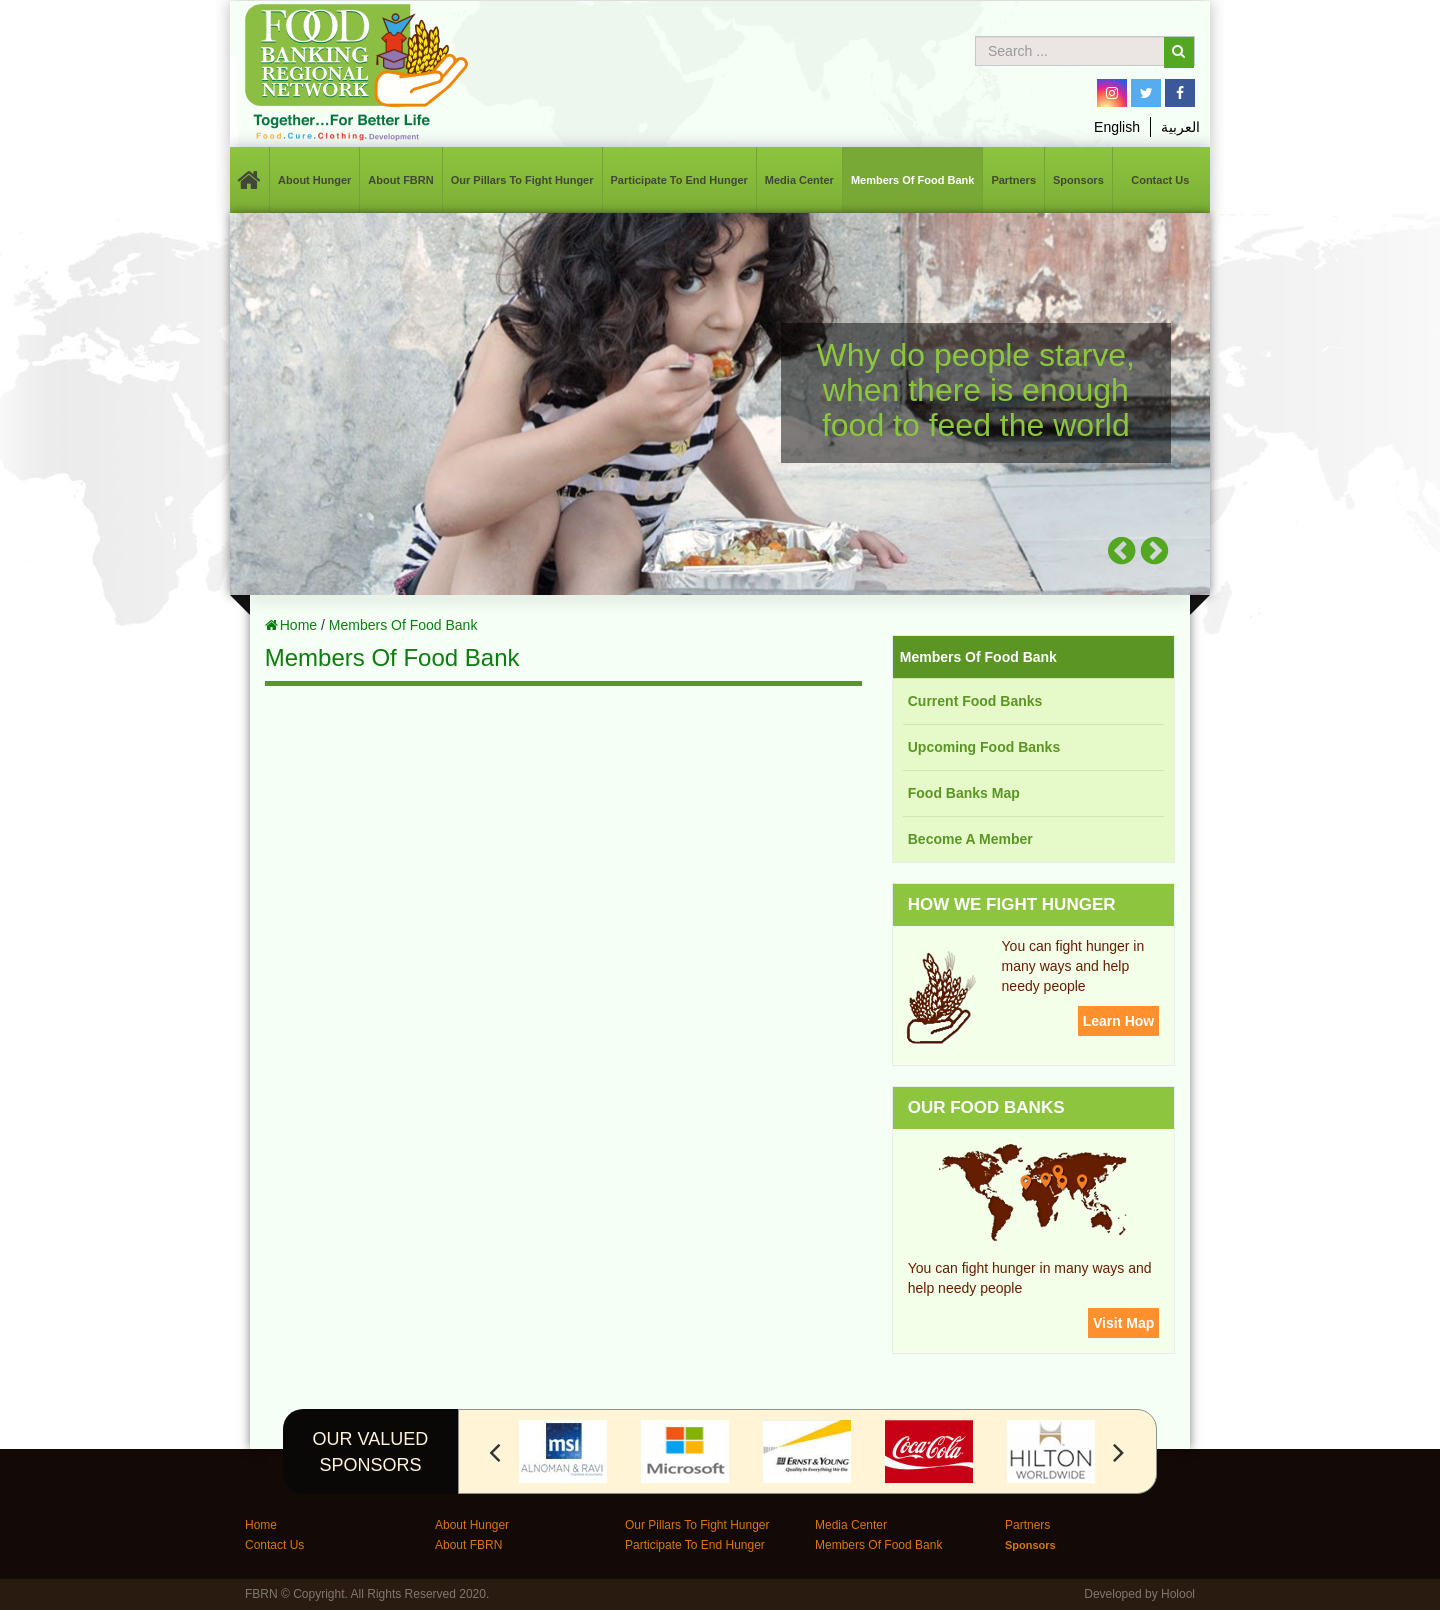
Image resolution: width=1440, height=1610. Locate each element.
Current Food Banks (975, 701)
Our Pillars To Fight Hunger (522, 180)
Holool (1178, 1594)
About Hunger (314, 180)
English (1117, 127)
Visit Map (1123, 1323)
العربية (1180, 127)
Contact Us (1160, 180)
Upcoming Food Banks (984, 747)
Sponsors (1078, 180)
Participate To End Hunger (679, 180)
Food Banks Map (964, 793)
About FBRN (400, 180)
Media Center (799, 180)
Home (298, 625)
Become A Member (970, 839)
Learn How (1119, 1021)
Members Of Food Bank (912, 180)
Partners (1013, 180)
